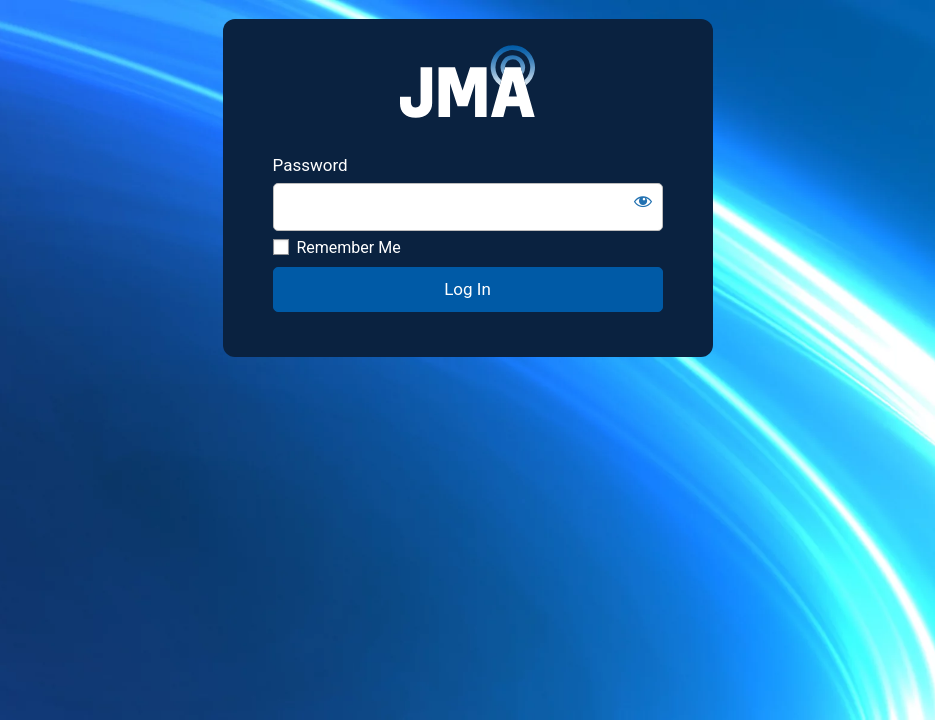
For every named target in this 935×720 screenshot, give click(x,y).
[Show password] (643, 201)
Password (310, 165)
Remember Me (337, 247)
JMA (467, 87)
